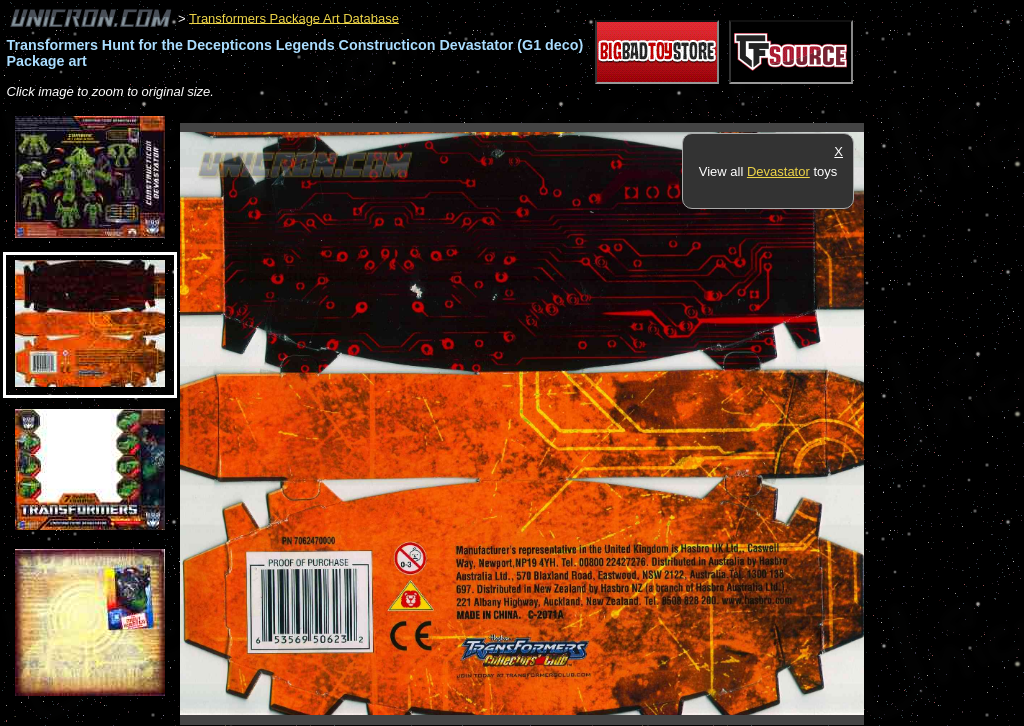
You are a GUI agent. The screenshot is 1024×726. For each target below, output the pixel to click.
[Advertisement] (544, 112)
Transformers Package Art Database (294, 17)
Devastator (778, 171)
